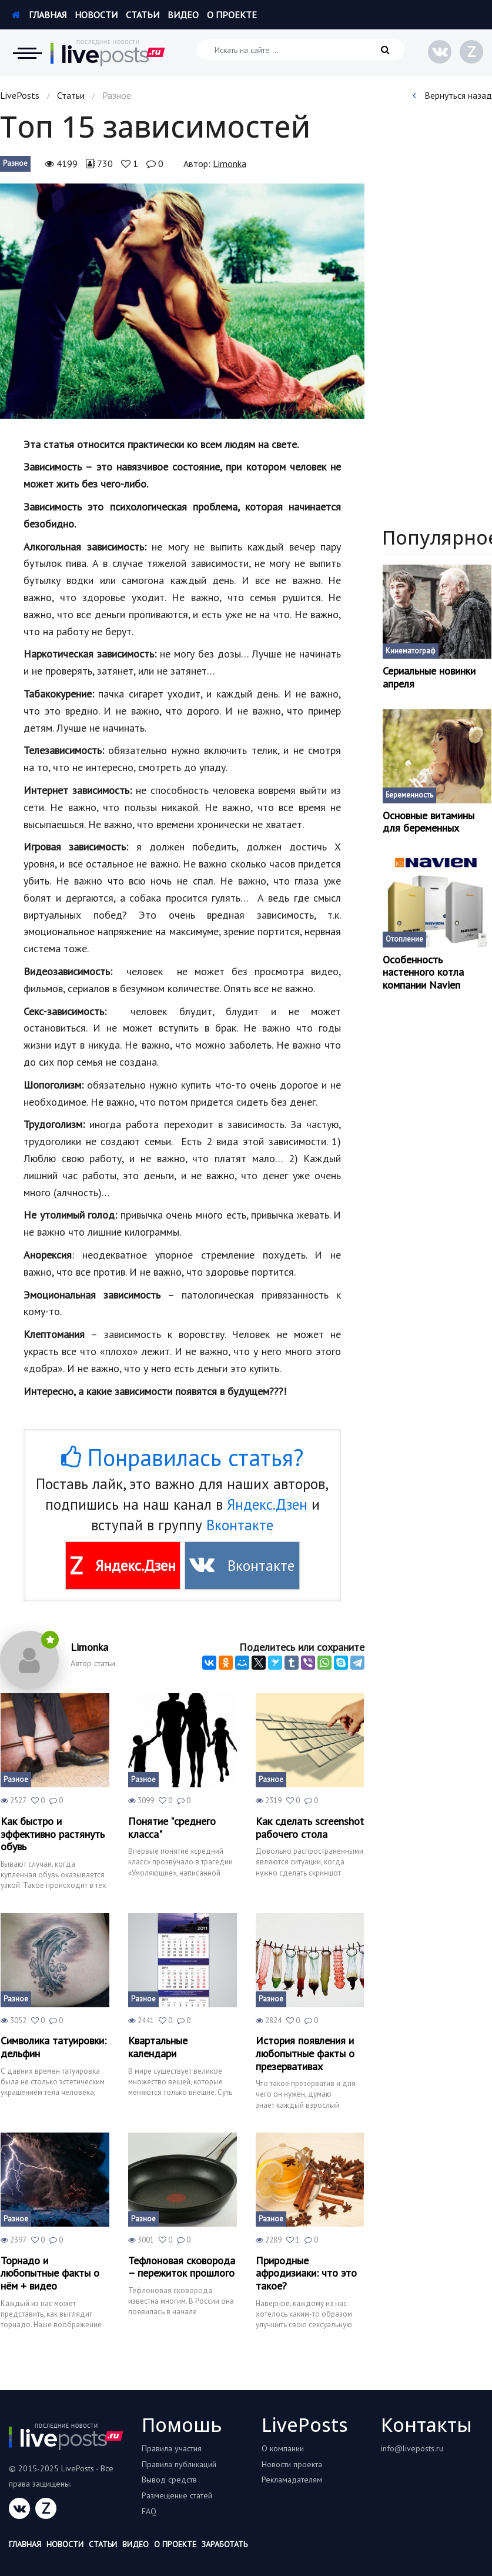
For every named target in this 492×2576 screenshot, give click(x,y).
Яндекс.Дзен (267, 1504)
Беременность (409, 795)
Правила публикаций (179, 2464)
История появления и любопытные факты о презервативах (305, 2053)
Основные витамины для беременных (428, 822)
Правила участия (172, 2448)
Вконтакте (239, 1525)
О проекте (232, 15)
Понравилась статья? (182, 1457)
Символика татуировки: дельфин (53, 2047)
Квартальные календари (158, 2047)
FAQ (149, 2511)
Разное (15, 163)
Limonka (229, 163)
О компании (283, 2448)
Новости (96, 15)
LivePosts (19, 95)
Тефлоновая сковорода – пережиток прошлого (181, 2267)
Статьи (142, 15)
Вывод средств (169, 2479)
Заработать (224, 2544)
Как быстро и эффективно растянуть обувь (53, 1834)
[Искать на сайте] (300, 49)
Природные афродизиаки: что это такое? (306, 2273)
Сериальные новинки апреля (429, 677)
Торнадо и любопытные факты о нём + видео (50, 2273)
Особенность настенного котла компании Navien (423, 972)
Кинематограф (411, 651)
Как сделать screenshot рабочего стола (310, 1827)
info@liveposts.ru (412, 2448)
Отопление (404, 939)
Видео (183, 15)
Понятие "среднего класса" (172, 1827)
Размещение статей (177, 2495)
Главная (39, 14)
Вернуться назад (452, 95)
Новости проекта (292, 2464)
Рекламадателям (292, 2479)
